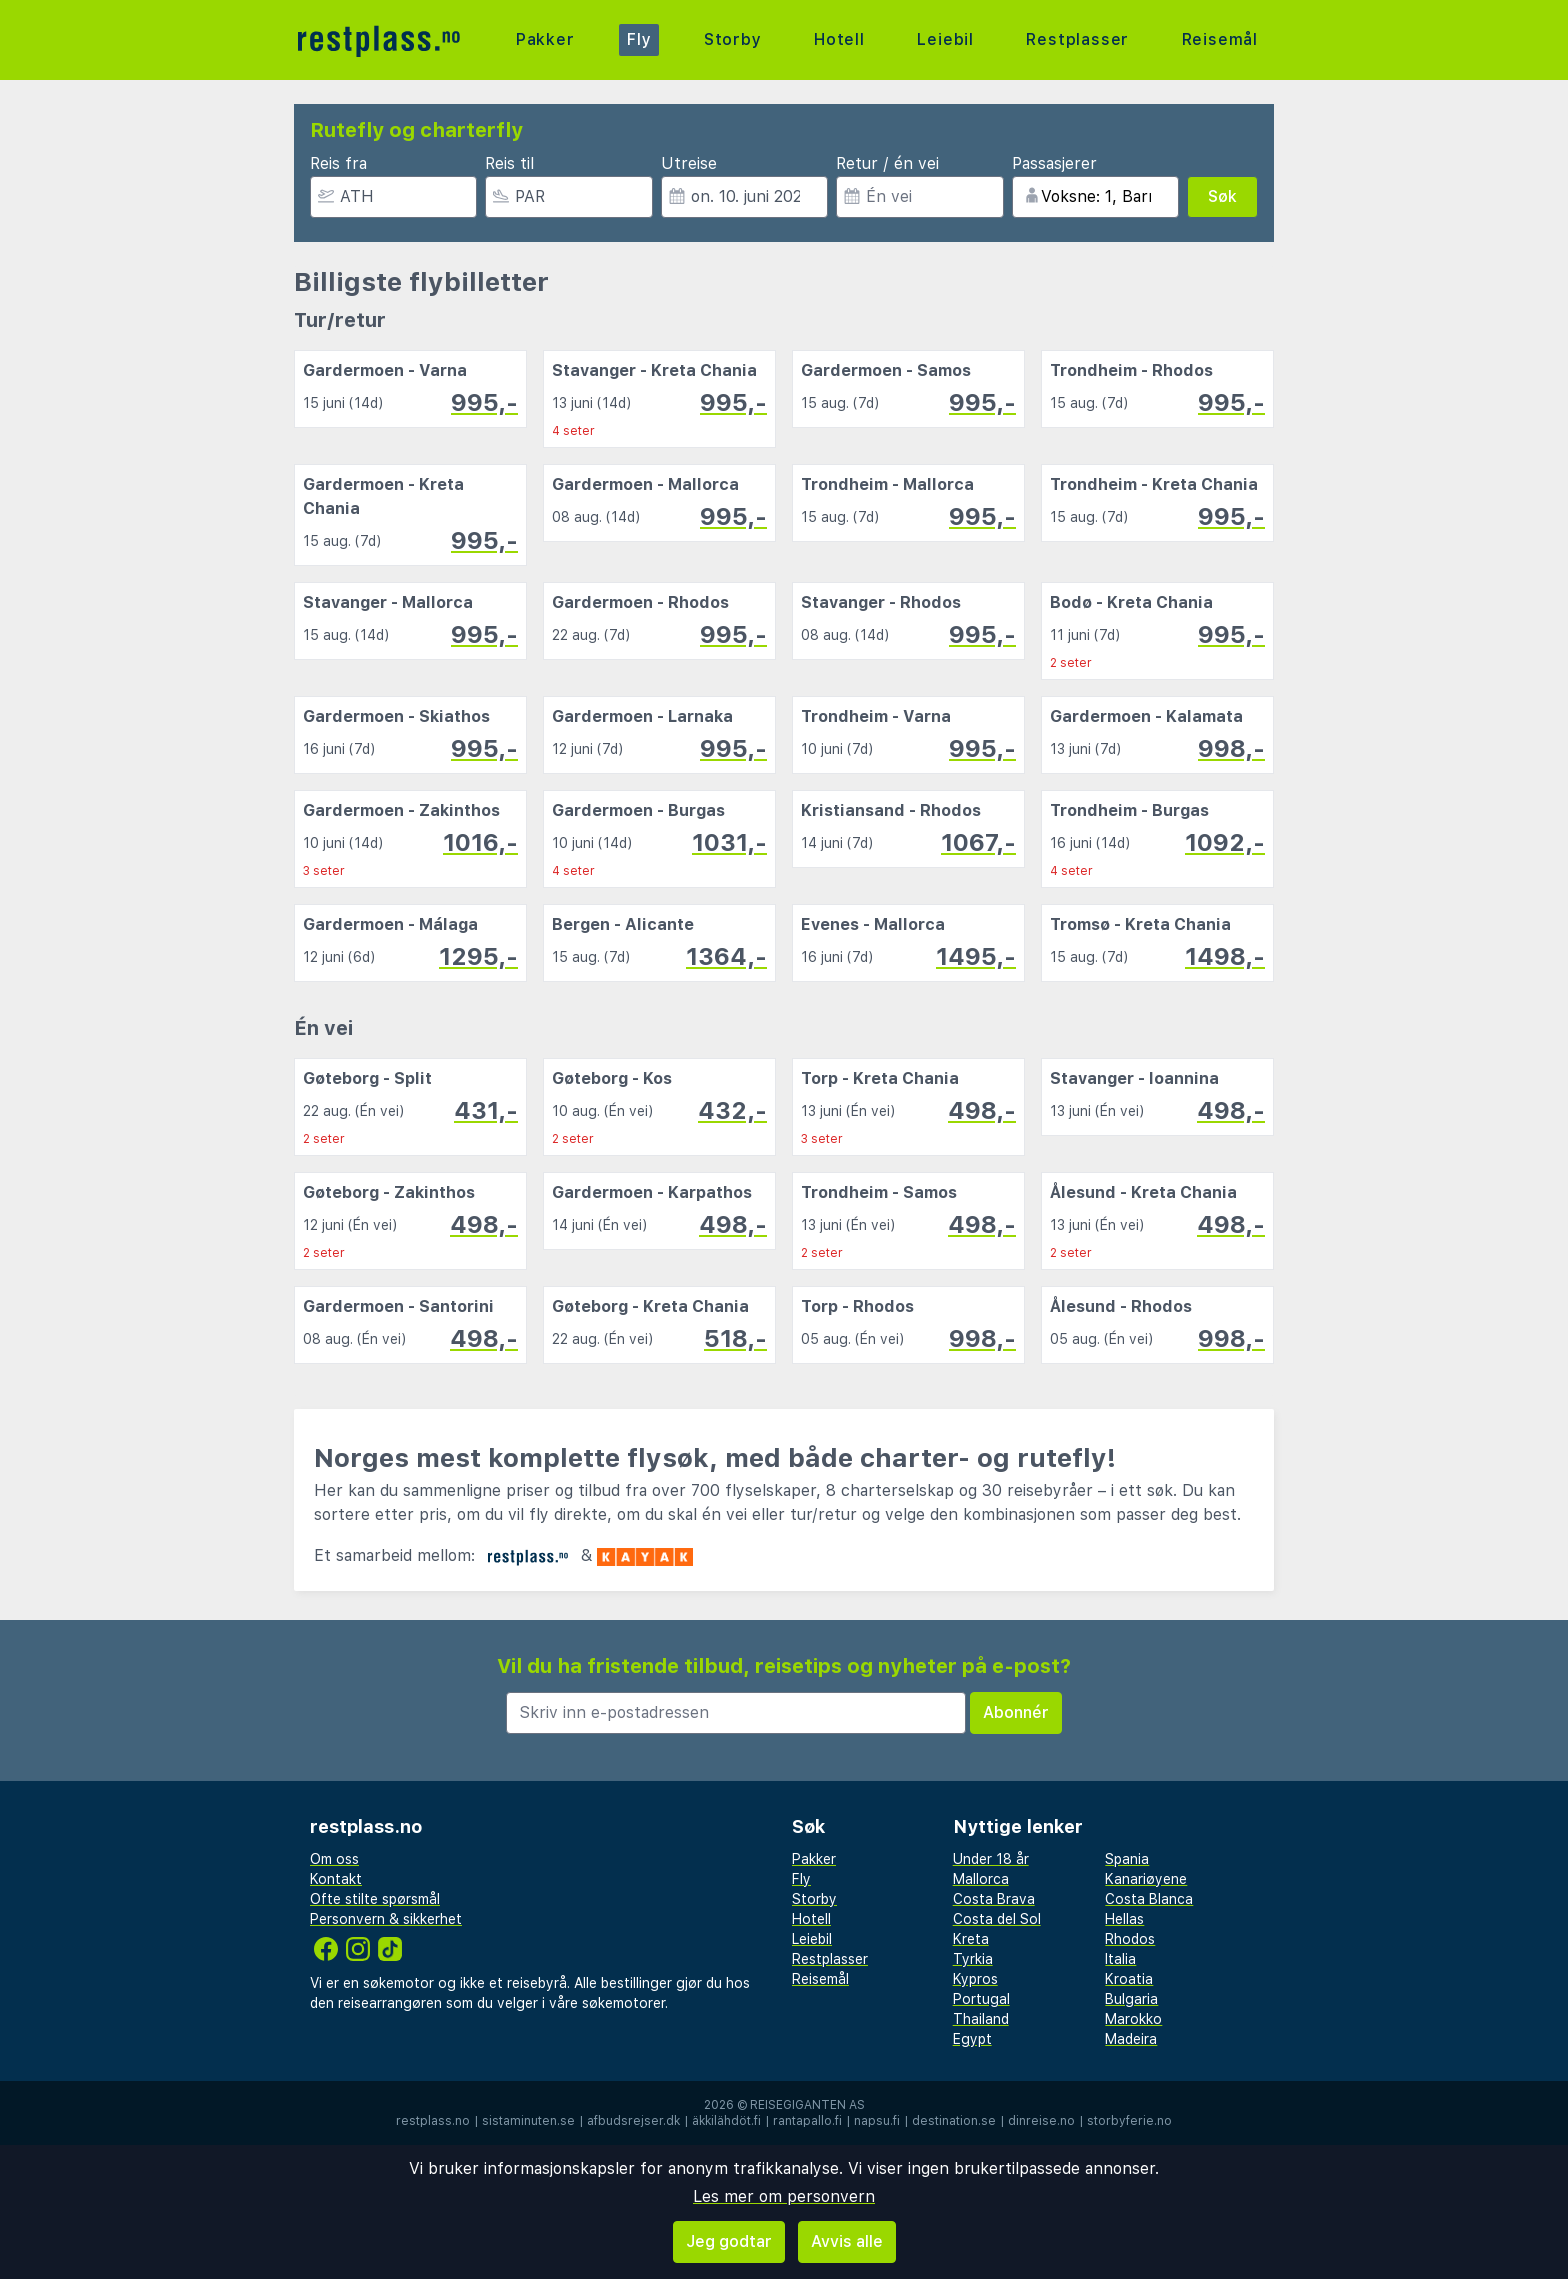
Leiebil (945, 39)
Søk (1222, 196)
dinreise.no (1041, 2121)
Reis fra (338, 163)
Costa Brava (994, 1899)
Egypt (972, 2039)
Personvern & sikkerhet (386, 1919)
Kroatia (1129, 1979)
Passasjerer (1054, 163)
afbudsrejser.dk (633, 2121)
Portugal (981, 1999)
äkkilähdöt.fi (726, 2121)
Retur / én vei (887, 163)
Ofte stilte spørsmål (375, 1899)
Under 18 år (991, 1859)
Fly (639, 39)
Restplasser (1077, 39)
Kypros (975, 1979)
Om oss (334, 1859)
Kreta (971, 1939)
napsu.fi (877, 2121)
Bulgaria (1131, 1999)
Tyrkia (973, 1959)
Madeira (1131, 2039)
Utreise (689, 163)
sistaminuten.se (528, 2121)
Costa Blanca (1149, 1899)
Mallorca (981, 1879)
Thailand (981, 2019)
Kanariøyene (1146, 1879)
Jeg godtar (729, 2241)
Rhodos (1130, 1939)
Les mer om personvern (784, 2196)
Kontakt (336, 1879)
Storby (733, 39)
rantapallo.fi (807, 2121)
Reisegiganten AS (807, 2105)
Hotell (839, 39)
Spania (1127, 1859)
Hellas (1124, 1919)
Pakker (545, 39)
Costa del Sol (997, 1919)
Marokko (1133, 2019)
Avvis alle (847, 2241)
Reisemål (1220, 39)
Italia (1120, 1959)
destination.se (954, 2121)
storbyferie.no (1129, 2121)
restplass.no (433, 2121)
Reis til (509, 163)
